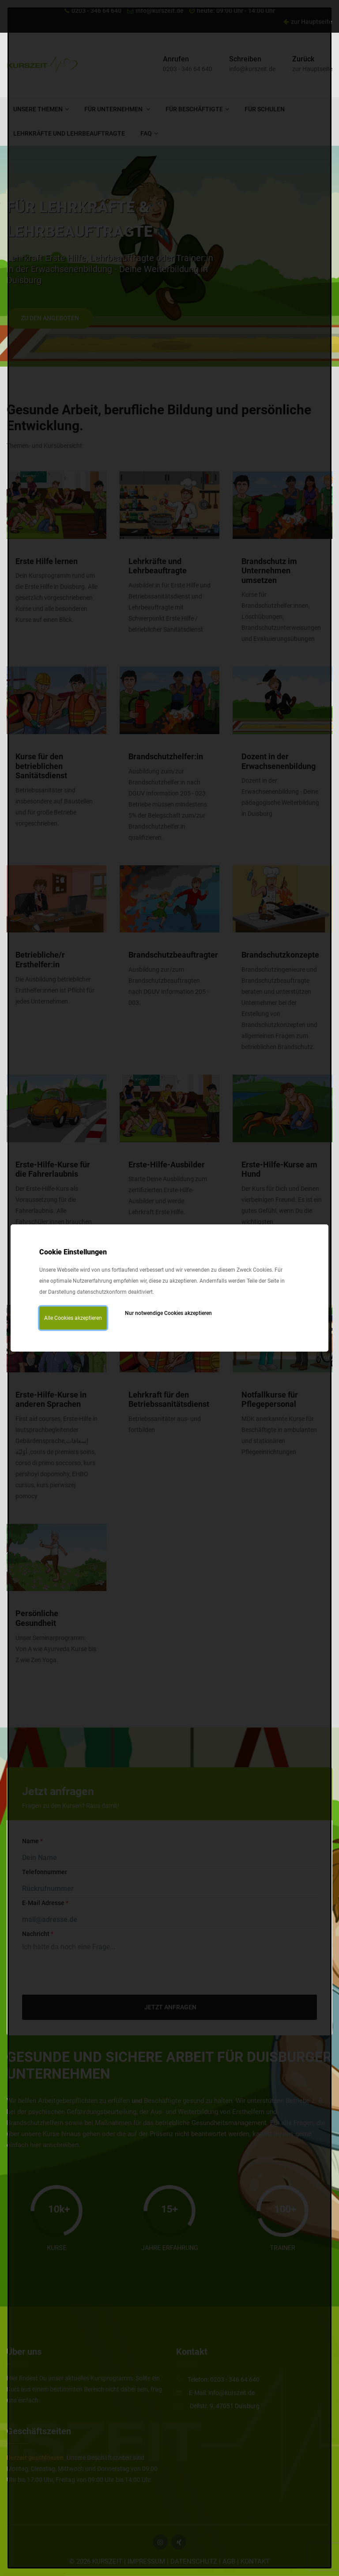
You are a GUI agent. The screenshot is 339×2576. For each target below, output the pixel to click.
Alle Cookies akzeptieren (73, 1318)
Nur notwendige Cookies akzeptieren (168, 1313)
